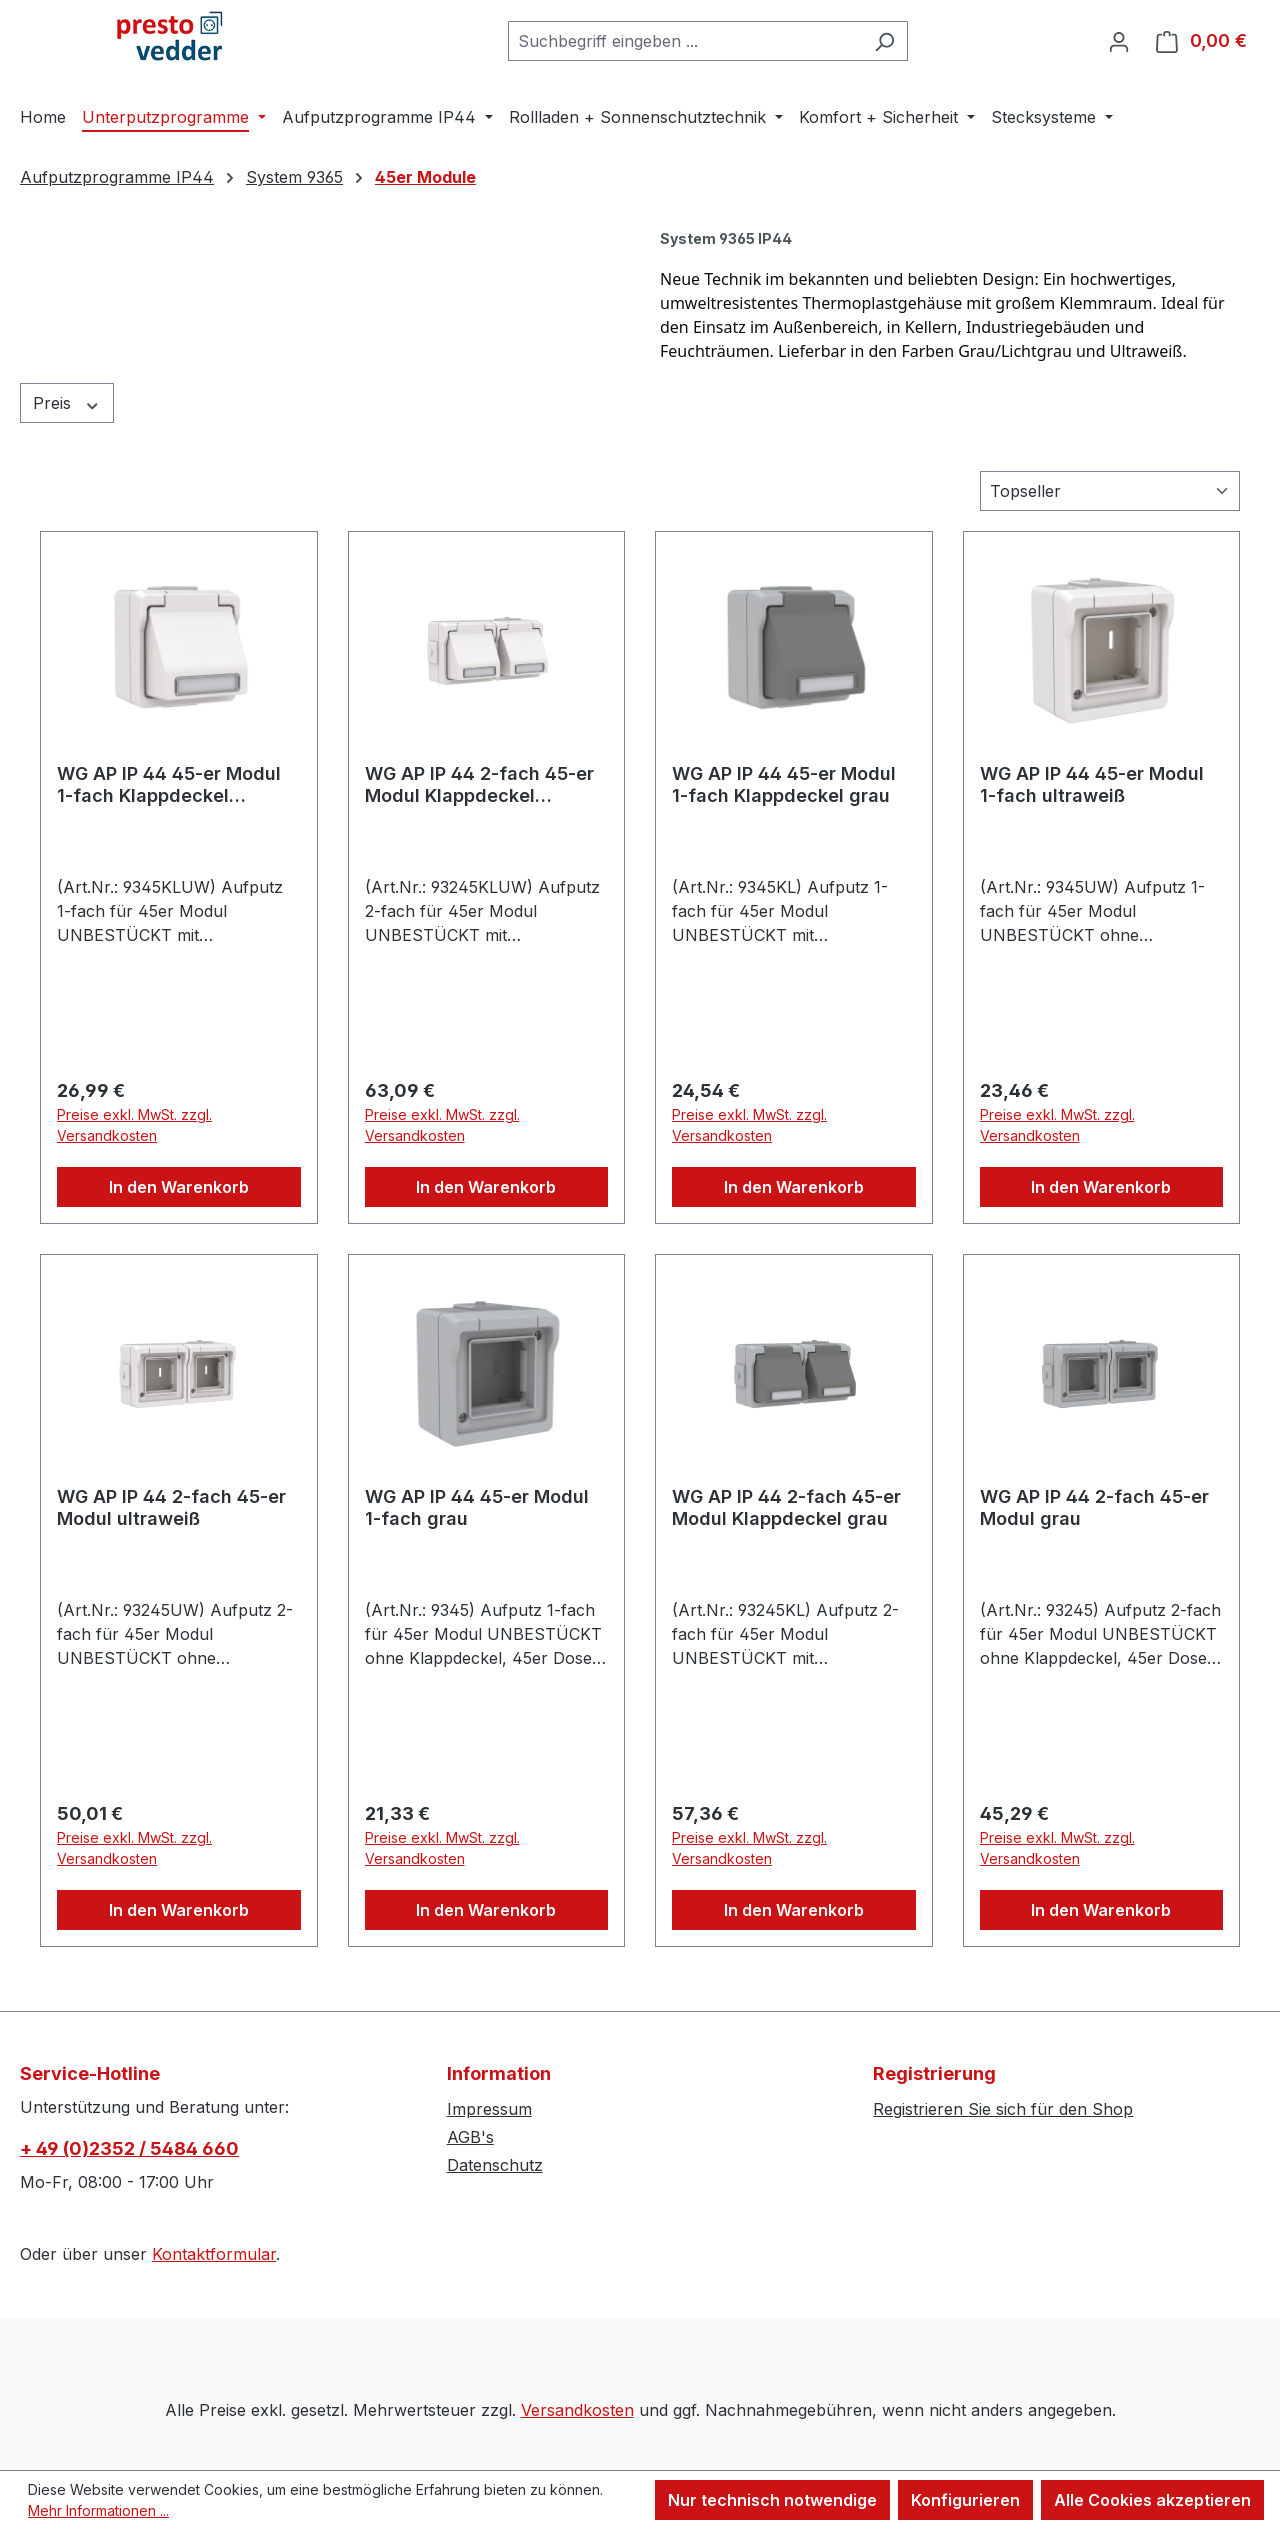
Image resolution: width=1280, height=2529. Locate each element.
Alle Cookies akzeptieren (1152, 2500)
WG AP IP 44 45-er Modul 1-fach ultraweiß (1092, 784)
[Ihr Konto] (1119, 41)
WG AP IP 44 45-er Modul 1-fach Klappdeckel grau (784, 784)
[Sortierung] (1110, 491)
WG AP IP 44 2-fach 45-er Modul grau (1094, 1507)
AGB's (470, 2137)
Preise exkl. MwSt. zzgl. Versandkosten (134, 1125)
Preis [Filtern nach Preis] (67, 403)
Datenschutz (495, 2165)
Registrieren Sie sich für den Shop (1003, 2109)
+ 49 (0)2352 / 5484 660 (129, 2148)
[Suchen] (884, 41)
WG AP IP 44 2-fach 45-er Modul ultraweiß (171, 1507)
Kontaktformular (214, 2254)
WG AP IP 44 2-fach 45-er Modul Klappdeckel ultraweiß (479, 785)
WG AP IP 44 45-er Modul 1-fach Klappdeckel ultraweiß (169, 785)
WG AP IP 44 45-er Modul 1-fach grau (477, 1507)
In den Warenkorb (179, 1187)
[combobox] (685, 41)
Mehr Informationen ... (98, 2510)
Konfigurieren (965, 2500)
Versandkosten (577, 2410)
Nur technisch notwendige (772, 2500)
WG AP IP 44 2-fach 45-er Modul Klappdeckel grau (786, 1507)
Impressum (489, 2109)
